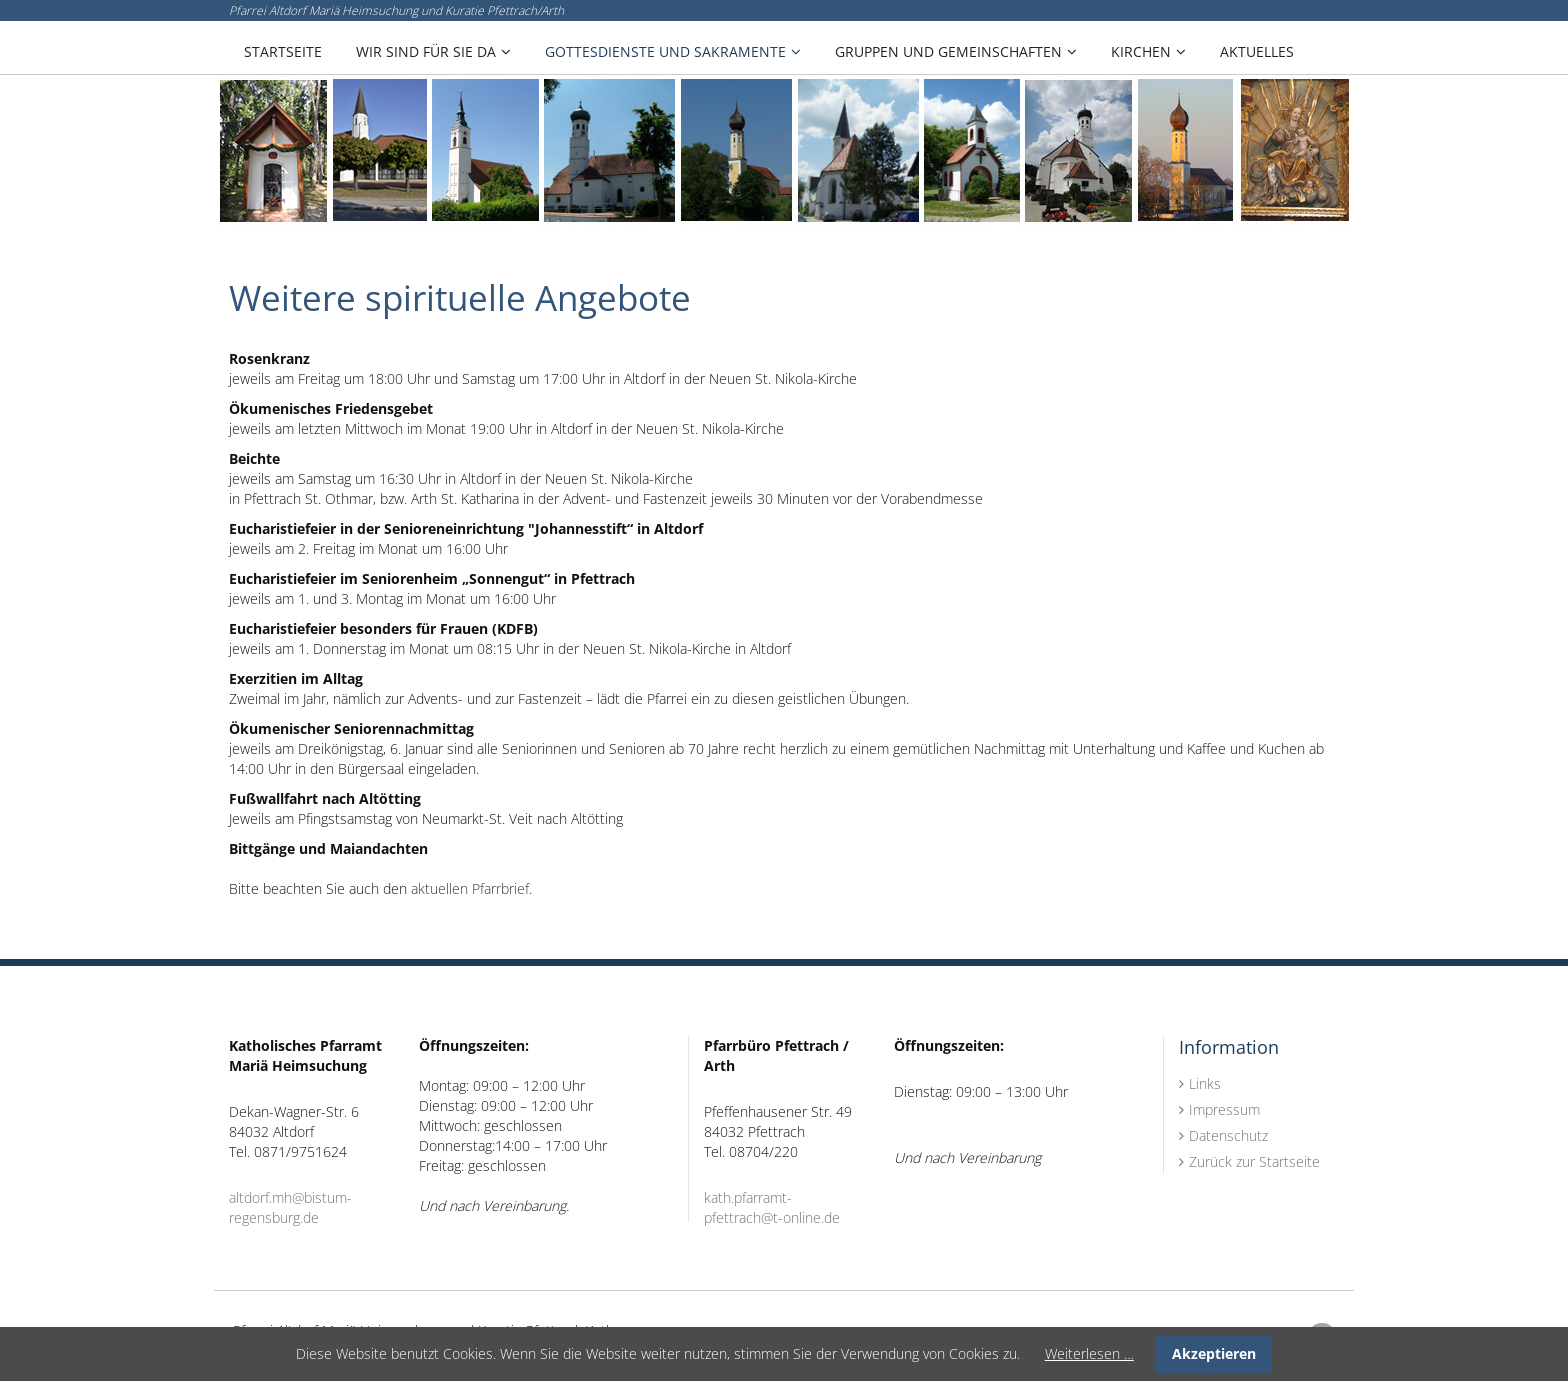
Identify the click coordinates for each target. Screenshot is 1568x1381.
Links (1205, 1083)
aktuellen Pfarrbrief (470, 888)
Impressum (1224, 1109)
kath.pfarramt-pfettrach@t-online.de (772, 1207)
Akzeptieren (1214, 1353)
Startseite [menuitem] (283, 51)
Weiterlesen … (1089, 1353)
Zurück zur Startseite (1254, 1161)
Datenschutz (1228, 1135)
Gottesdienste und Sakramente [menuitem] (665, 51)
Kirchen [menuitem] (1141, 51)
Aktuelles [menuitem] (1257, 51)
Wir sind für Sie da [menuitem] (426, 51)
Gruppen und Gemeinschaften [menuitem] (948, 51)
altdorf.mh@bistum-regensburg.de (290, 1207)
